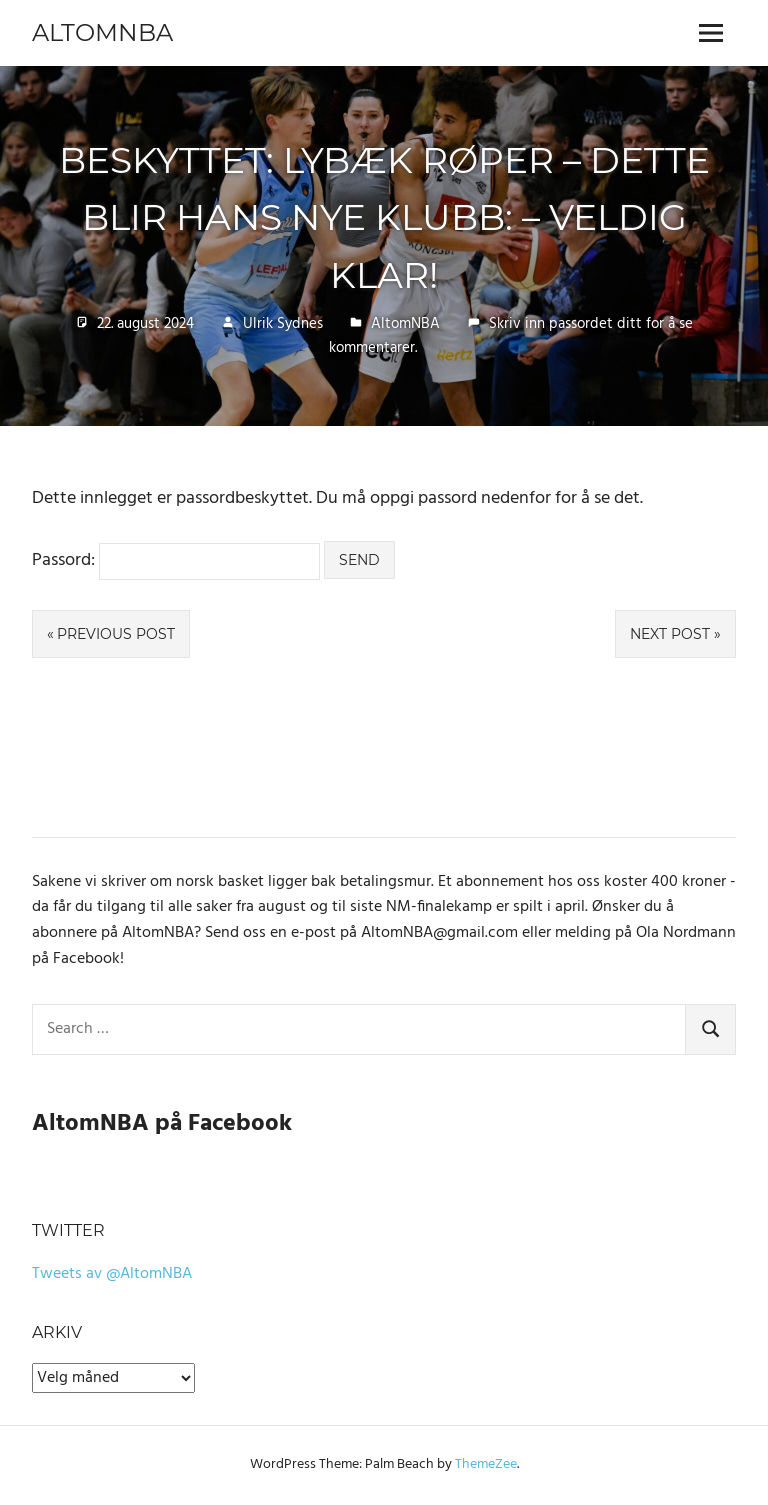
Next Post (670, 634)
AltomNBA (102, 32)
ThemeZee (486, 1464)
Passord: (176, 560)
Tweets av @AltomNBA (112, 1274)
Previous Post (116, 634)
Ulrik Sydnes (283, 324)
